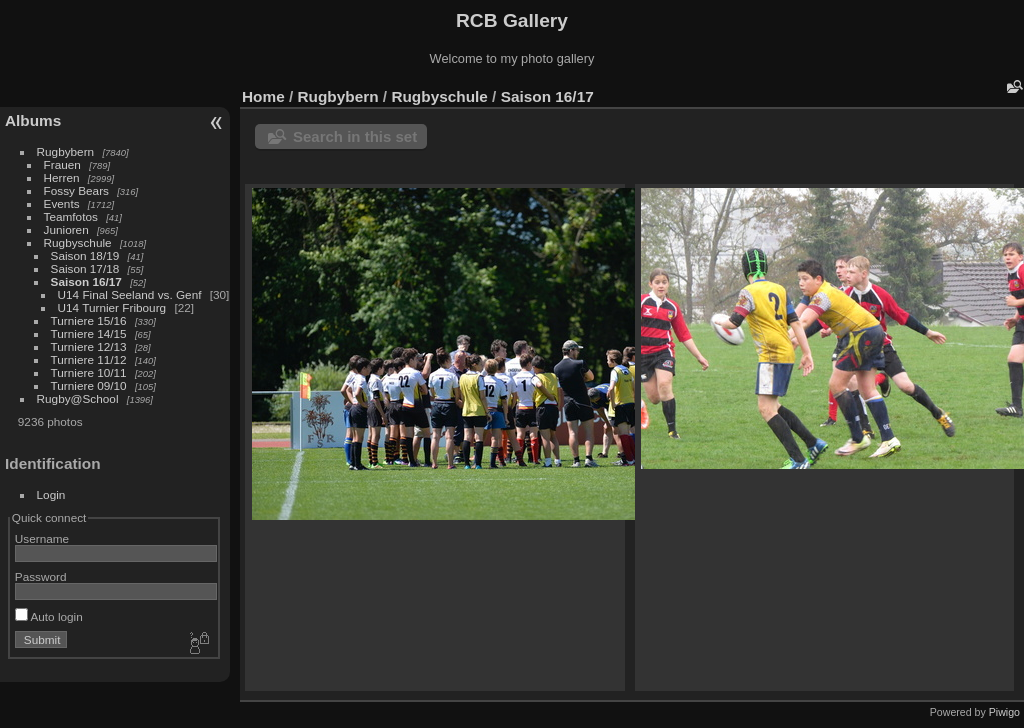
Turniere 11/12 (89, 359)
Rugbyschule (78, 242)
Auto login (49, 616)
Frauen (62, 164)
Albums (33, 120)
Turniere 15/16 (89, 320)
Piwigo (1004, 712)
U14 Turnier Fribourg (112, 307)
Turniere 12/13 (89, 346)
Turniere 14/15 (89, 333)
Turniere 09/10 (89, 385)
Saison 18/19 (85, 255)
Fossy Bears (76, 190)
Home (263, 96)
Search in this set (355, 136)
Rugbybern (66, 151)
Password (41, 576)
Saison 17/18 (85, 268)
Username (42, 538)
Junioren (66, 229)
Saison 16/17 (86, 281)
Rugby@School (78, 398)
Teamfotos (71, 216)
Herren (62, 177)
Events (62, 203)
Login (51, 494)
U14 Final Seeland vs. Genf (130, 294)
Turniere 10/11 (89, 372)
